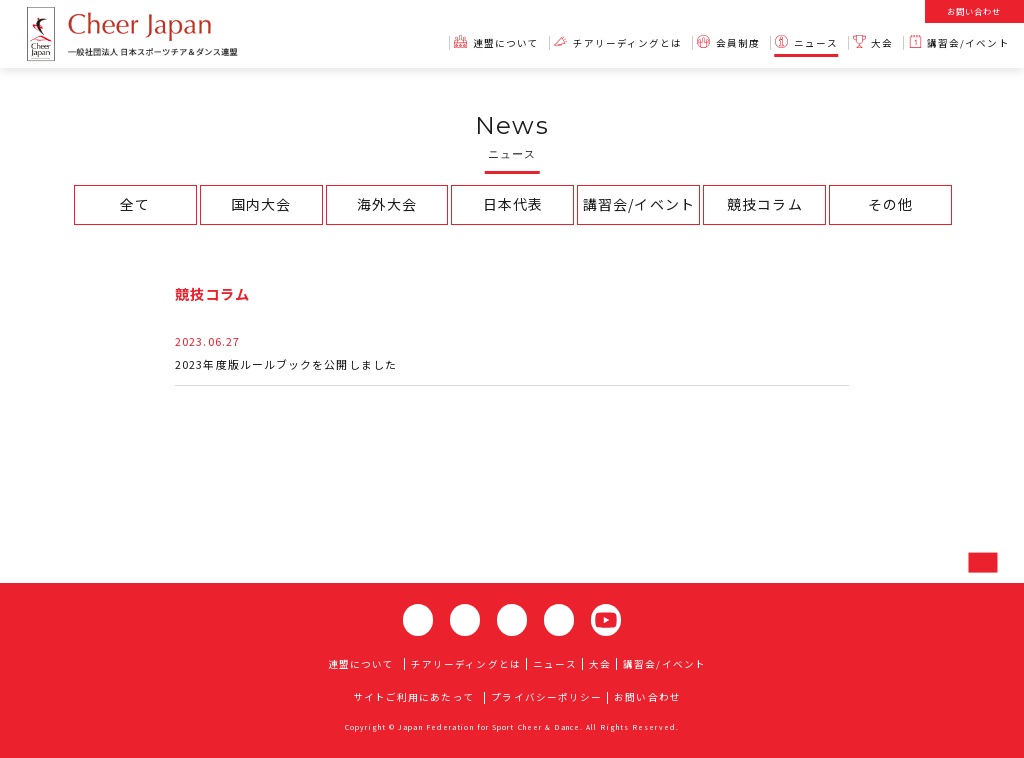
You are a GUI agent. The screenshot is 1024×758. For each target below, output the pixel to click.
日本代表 (513, 204)
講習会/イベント (639, 204)
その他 (890, 204)
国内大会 (261, 204)
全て (135, 204)
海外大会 (387, 204)
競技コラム (764, 204)
